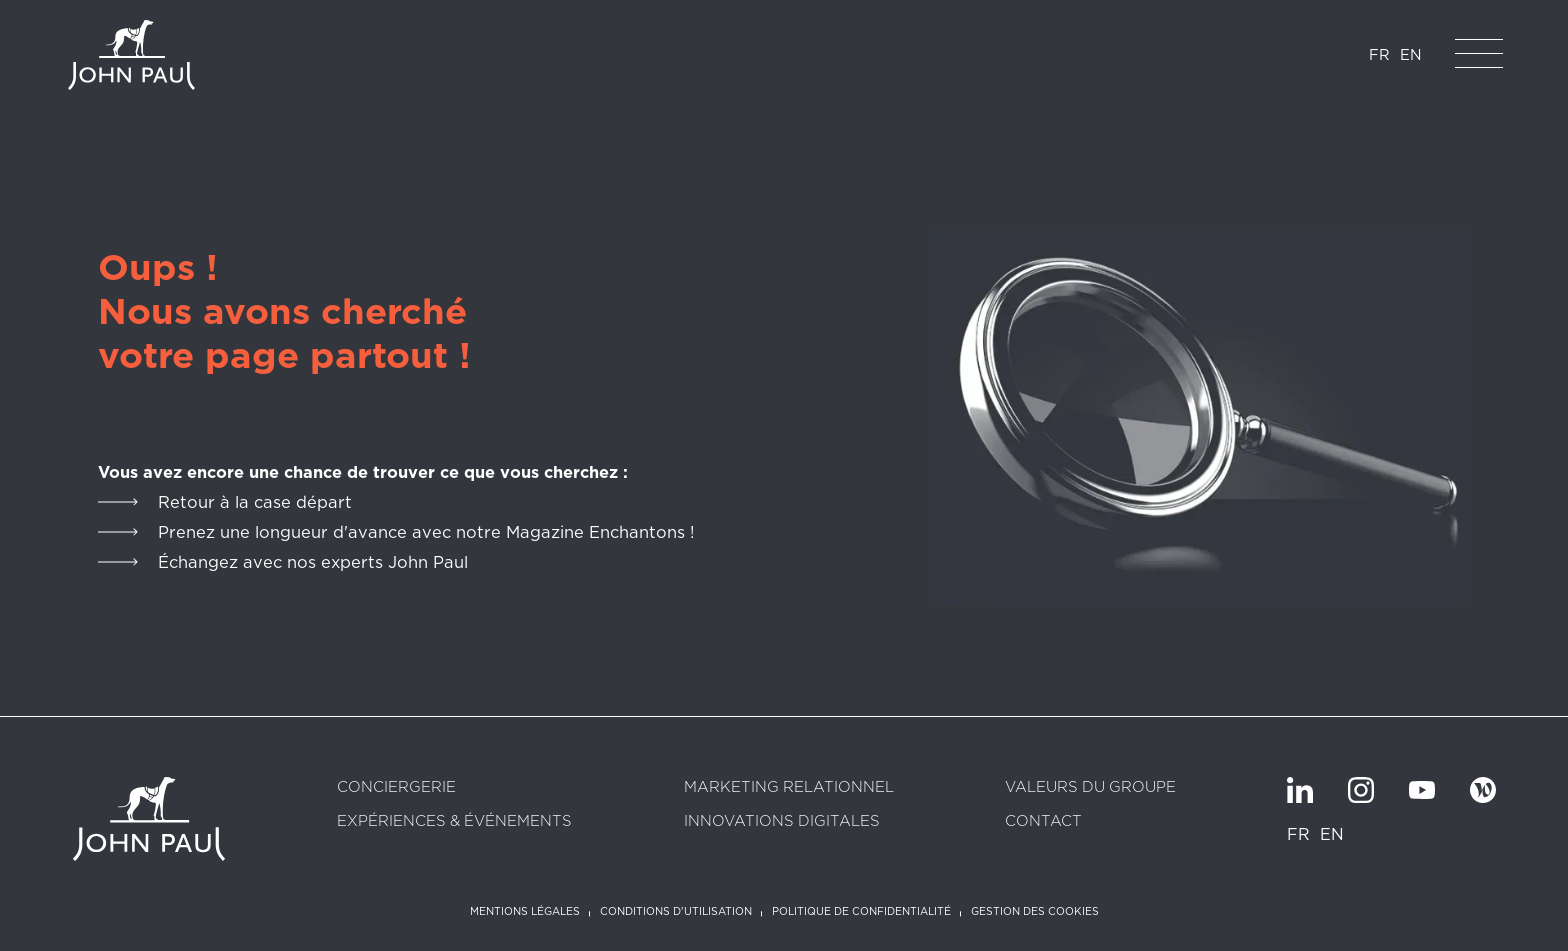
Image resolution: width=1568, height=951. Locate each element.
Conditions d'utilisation (676, 912)
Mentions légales (525, 912)
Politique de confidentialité (861, 912)
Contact (1043, 821)
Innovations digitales (782, 821)
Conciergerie (396, 787)
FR (1379, 55)
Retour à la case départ (255, 502)
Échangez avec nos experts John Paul (313, 562)
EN (1411, 55)
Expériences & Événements (454, 821)
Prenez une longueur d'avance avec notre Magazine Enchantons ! (426, 532)
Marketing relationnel (789, 787)
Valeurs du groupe (1090, 787)
